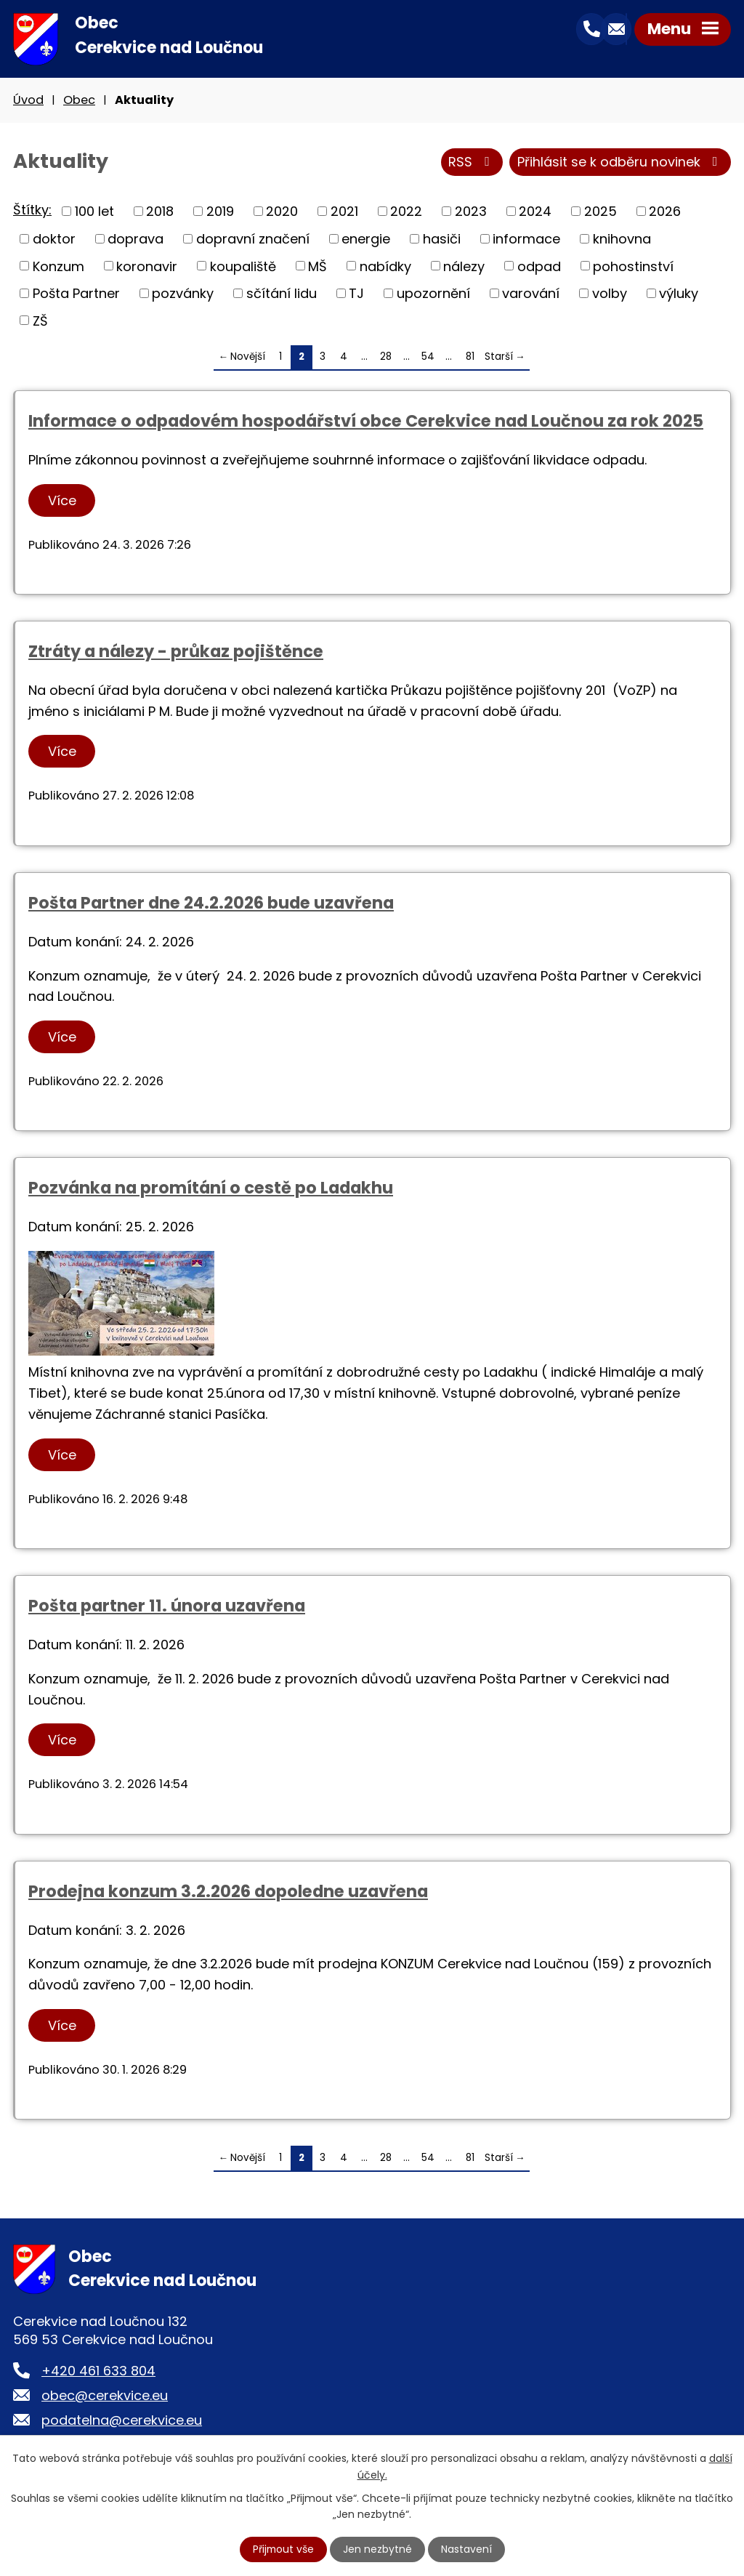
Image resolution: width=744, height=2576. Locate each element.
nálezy (464, 266)
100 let (94, 212)
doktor (54, 239)
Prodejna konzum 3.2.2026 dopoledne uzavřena (228, 1892)
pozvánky (183, 294)
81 (470, 357)
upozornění (433, 294)
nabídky (385, 266)
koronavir (146, 266)
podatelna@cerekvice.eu (121, 2421)
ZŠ (40, 321)
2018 (160, 212)
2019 (220, 212)
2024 (535, 212)
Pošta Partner (76, 294)
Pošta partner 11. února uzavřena (166, 1606)
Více (62, 501)
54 (427, 357)
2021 (344, 212)
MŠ (317, 266)
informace (526, 239)
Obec (79, 100)
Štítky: (32, 211)
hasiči (442, 239)
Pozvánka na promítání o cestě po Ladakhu (210, 1189)
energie (365, 239)
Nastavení (467, 2549)
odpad (539, 266)
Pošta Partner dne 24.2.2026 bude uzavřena (211, 903)
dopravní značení (253, 239)
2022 (406, 212)
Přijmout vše (283, 2549)
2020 (282, 212)
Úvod (28, 100)
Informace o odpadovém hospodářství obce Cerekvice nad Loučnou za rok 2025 (365, 421)
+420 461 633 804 (98, 2371)
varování (530, 294)
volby (609, 294)
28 (386, 357)
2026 (665, 212)
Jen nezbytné (378, 2549)
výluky (678, 294)
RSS (472, 163)
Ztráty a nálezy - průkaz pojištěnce (175, 652)
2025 (600, 212)
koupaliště (243, 266)
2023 (471, 212)
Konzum (58, 266)
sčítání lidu (281, 294)
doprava (135, 239)
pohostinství (633, 266)
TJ (356, 294)
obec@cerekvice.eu (104, 2396)
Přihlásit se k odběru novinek (620, 163)
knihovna (622, 239)
